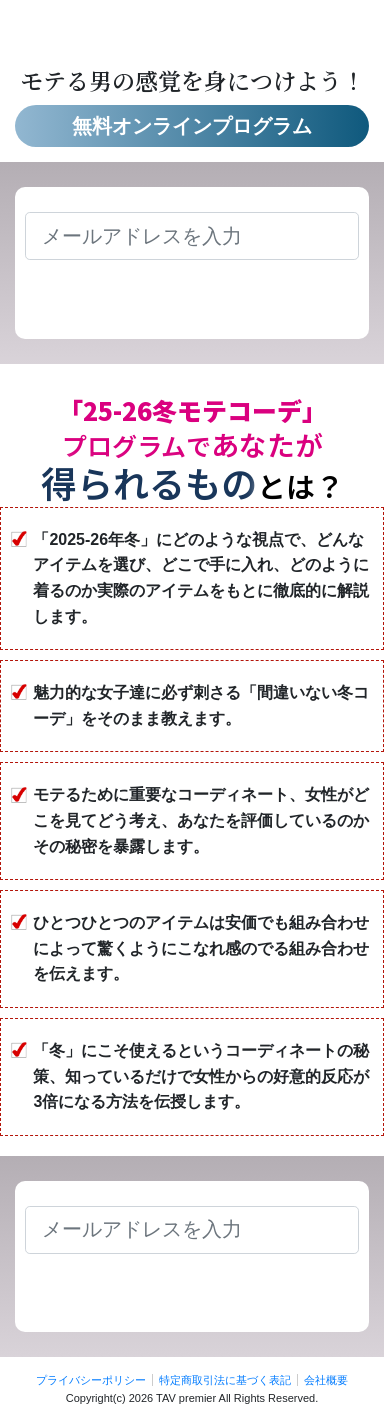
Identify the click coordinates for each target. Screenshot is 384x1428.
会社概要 (326, 1380)
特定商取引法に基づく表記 (225, 1380)
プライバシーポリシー (91, 1380)
